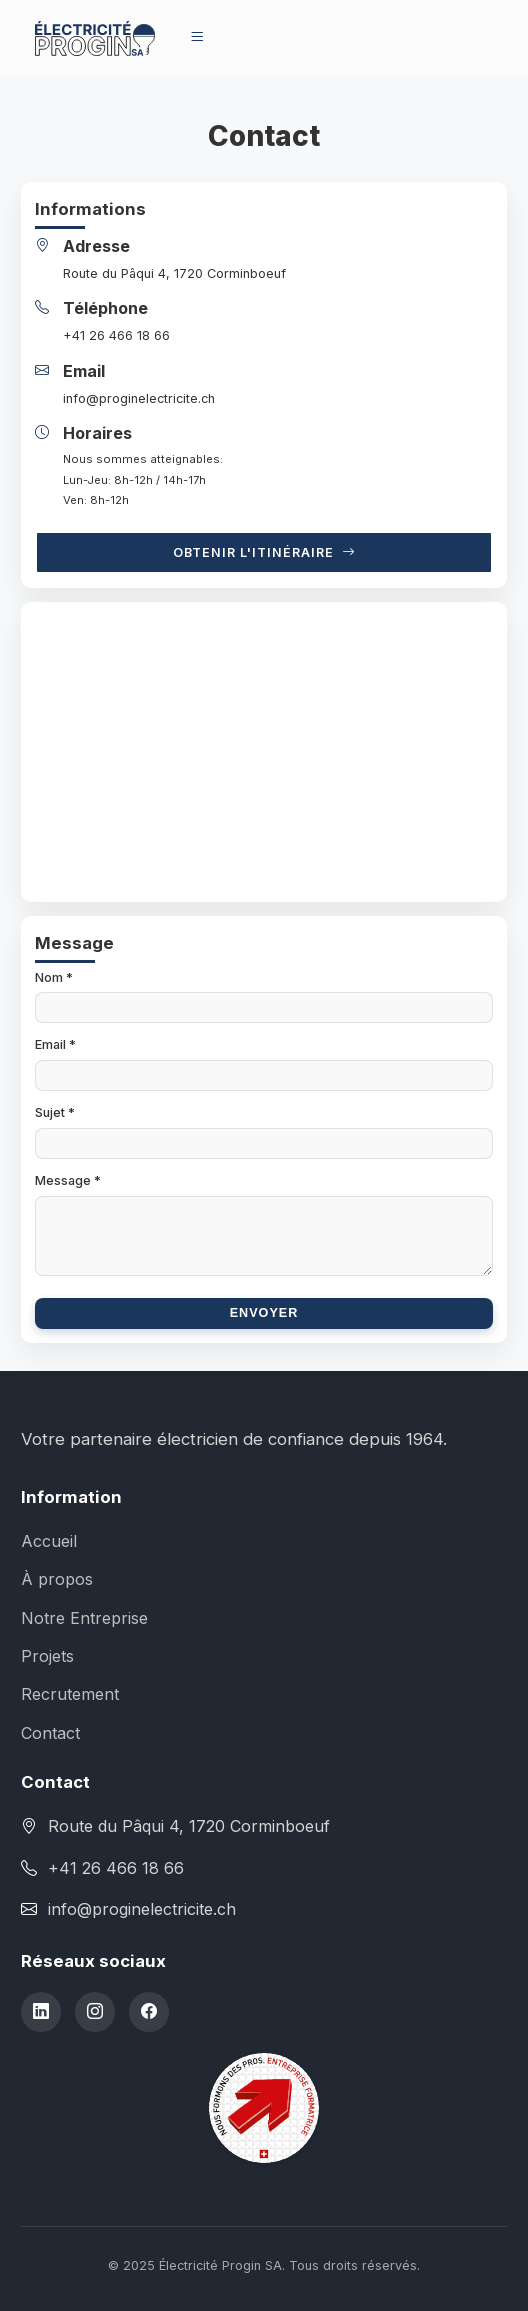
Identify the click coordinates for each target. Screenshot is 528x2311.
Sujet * (55, 1112)
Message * (68, 1180)
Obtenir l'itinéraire (264, 552)
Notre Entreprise (84, 1618)
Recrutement (70, 1694)
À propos (57, 1579)
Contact (50, 1733)
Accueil (49, 1541)
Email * (55, 1044)
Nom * (54, 977)
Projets (47, 1656)
